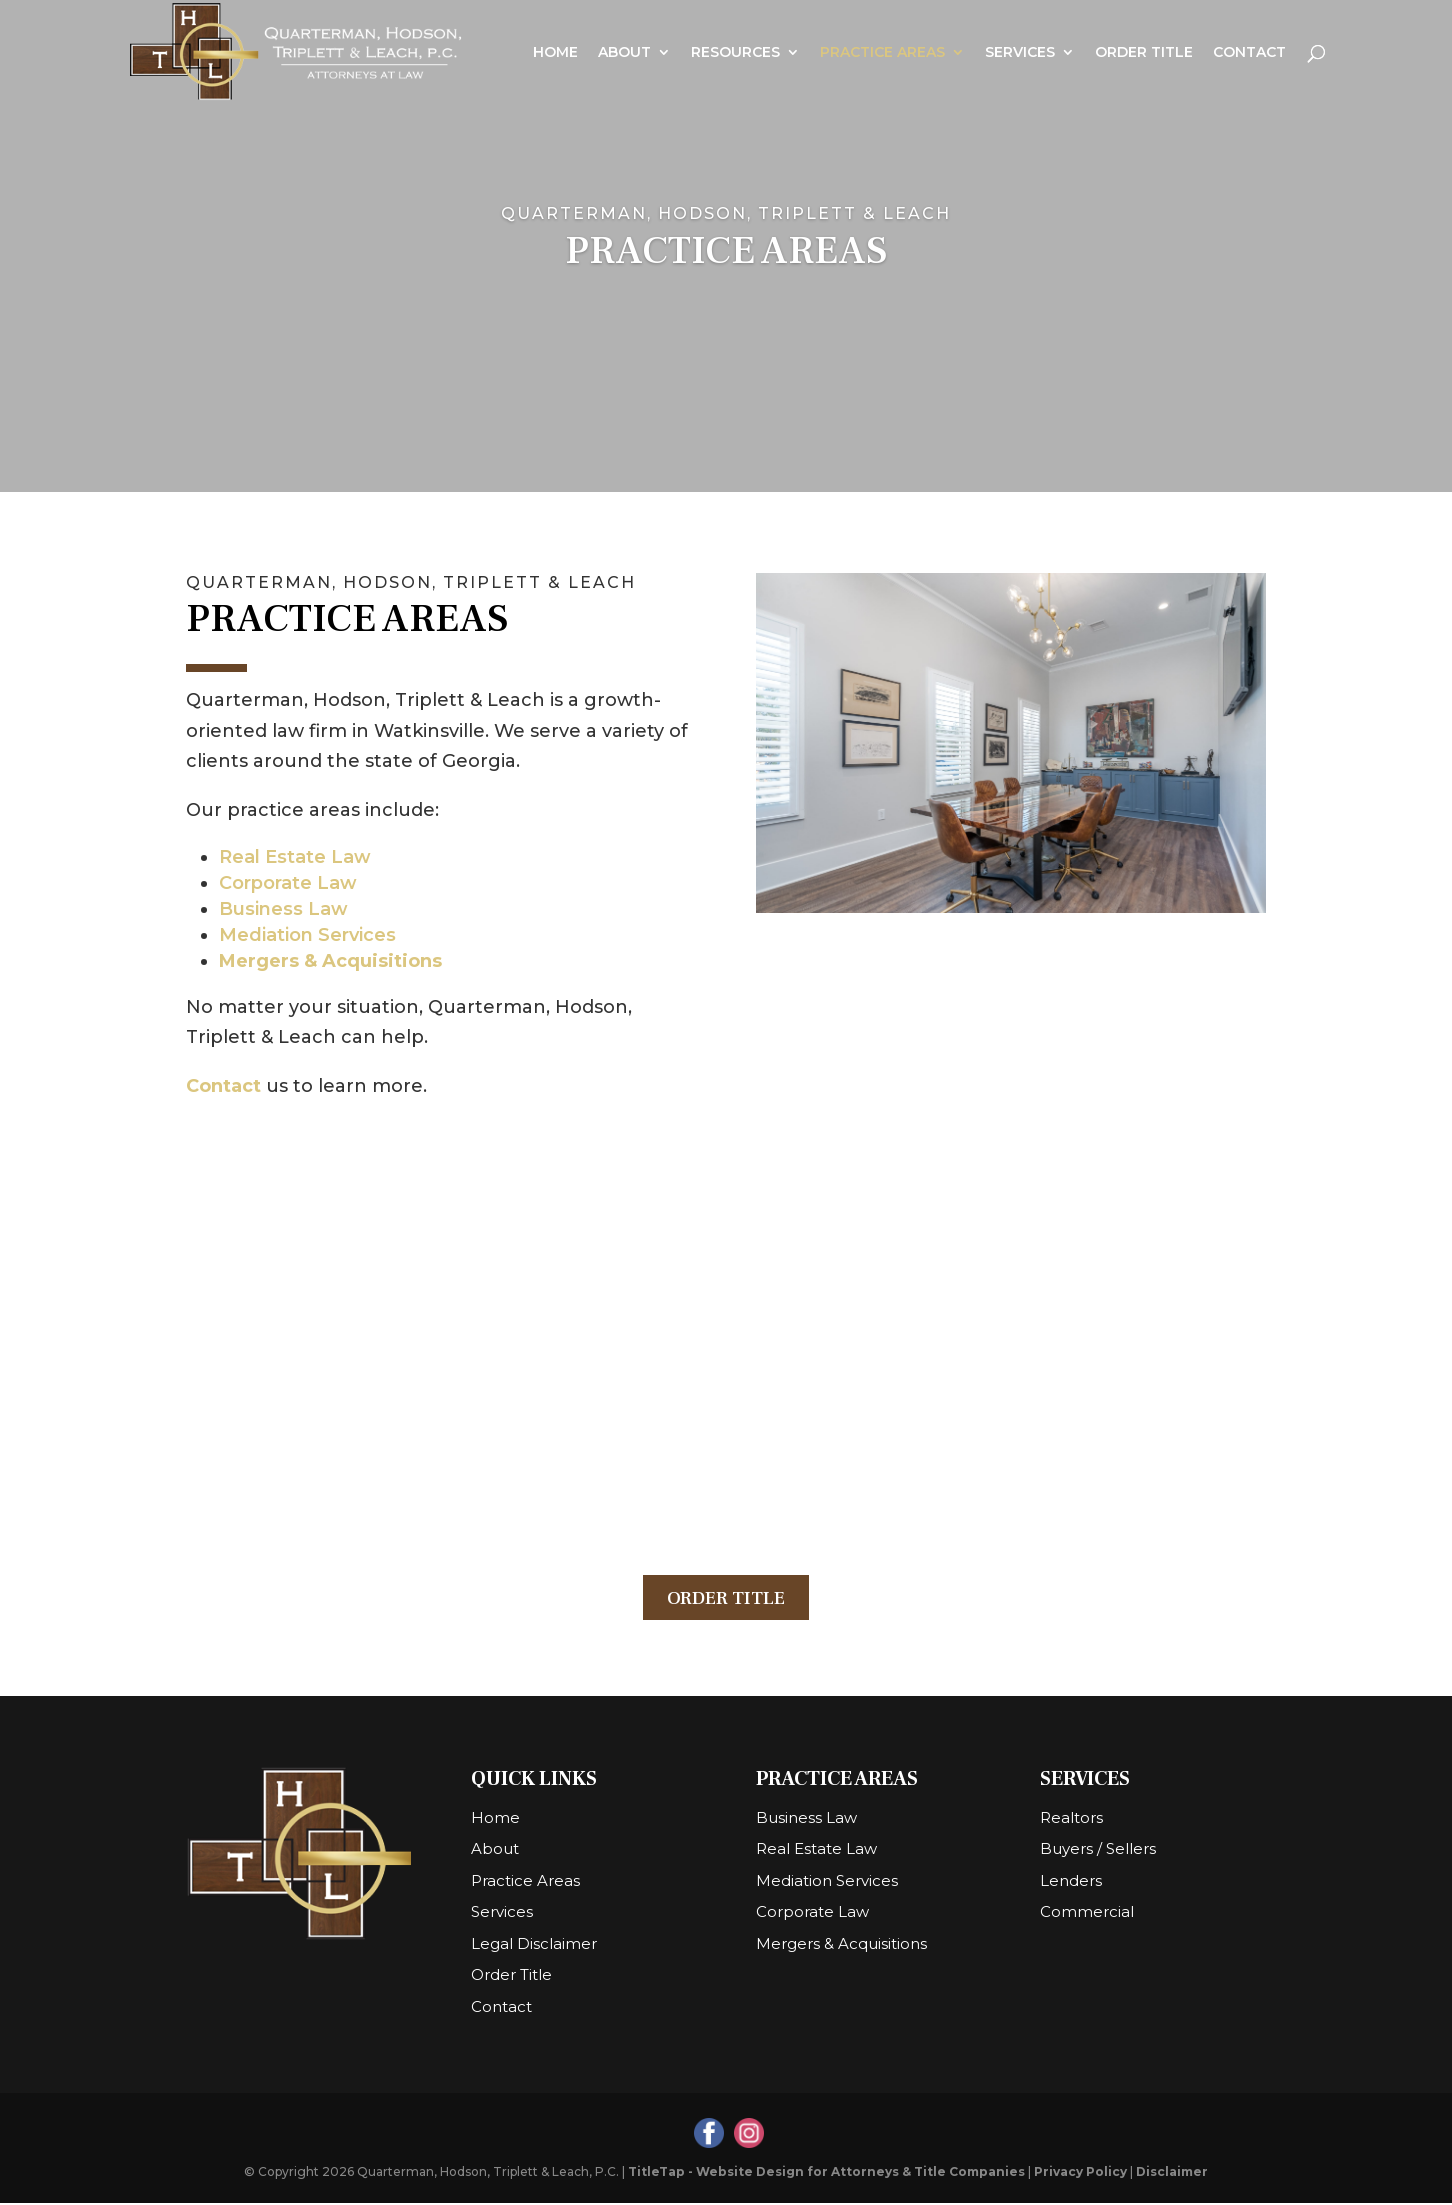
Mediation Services (307, 935)
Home (555, 53)
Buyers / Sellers (1098, 1850)
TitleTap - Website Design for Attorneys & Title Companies (826, 2173)
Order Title (1144, 53)
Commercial (1087, 1913)
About (624, 53)
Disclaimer (1172, 2173)
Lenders (1071, 1882)
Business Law (283, 909)
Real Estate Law (295, 857)
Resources (735, 53)
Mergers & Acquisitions (330, 961)
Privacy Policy (1080, 2173)
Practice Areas (882, 53)
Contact (1249, 53)
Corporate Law (288, 883)
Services (1020, 53)
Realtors (1071, 1819)
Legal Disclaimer (534, 1945)
